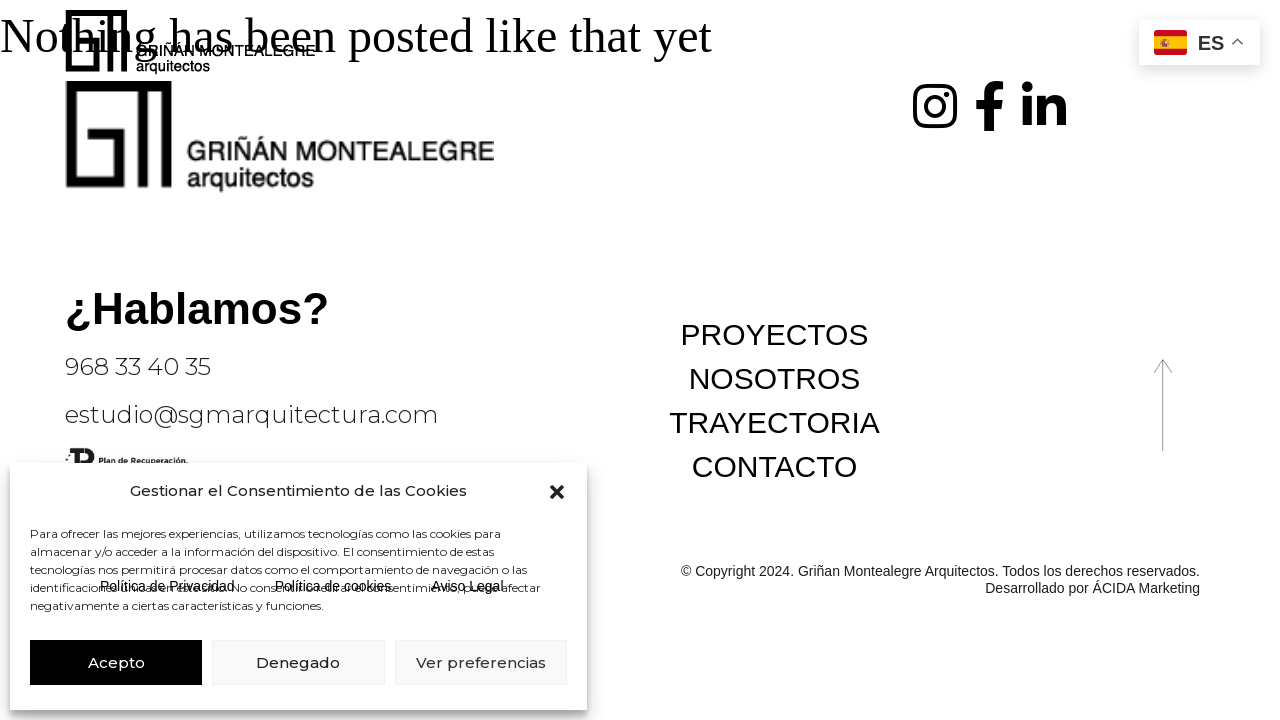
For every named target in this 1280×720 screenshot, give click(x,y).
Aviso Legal (467, 586)
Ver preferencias (481, 662)
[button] (557, 492)
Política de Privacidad (167, 586)
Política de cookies (333, 586)
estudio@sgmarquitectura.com (251, 414)
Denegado (298, 662)
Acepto (116, 662)
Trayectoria (774, 422)
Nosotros (775, 378)
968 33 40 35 (138, 366)
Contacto (775, 466)
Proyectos (775, 334)
